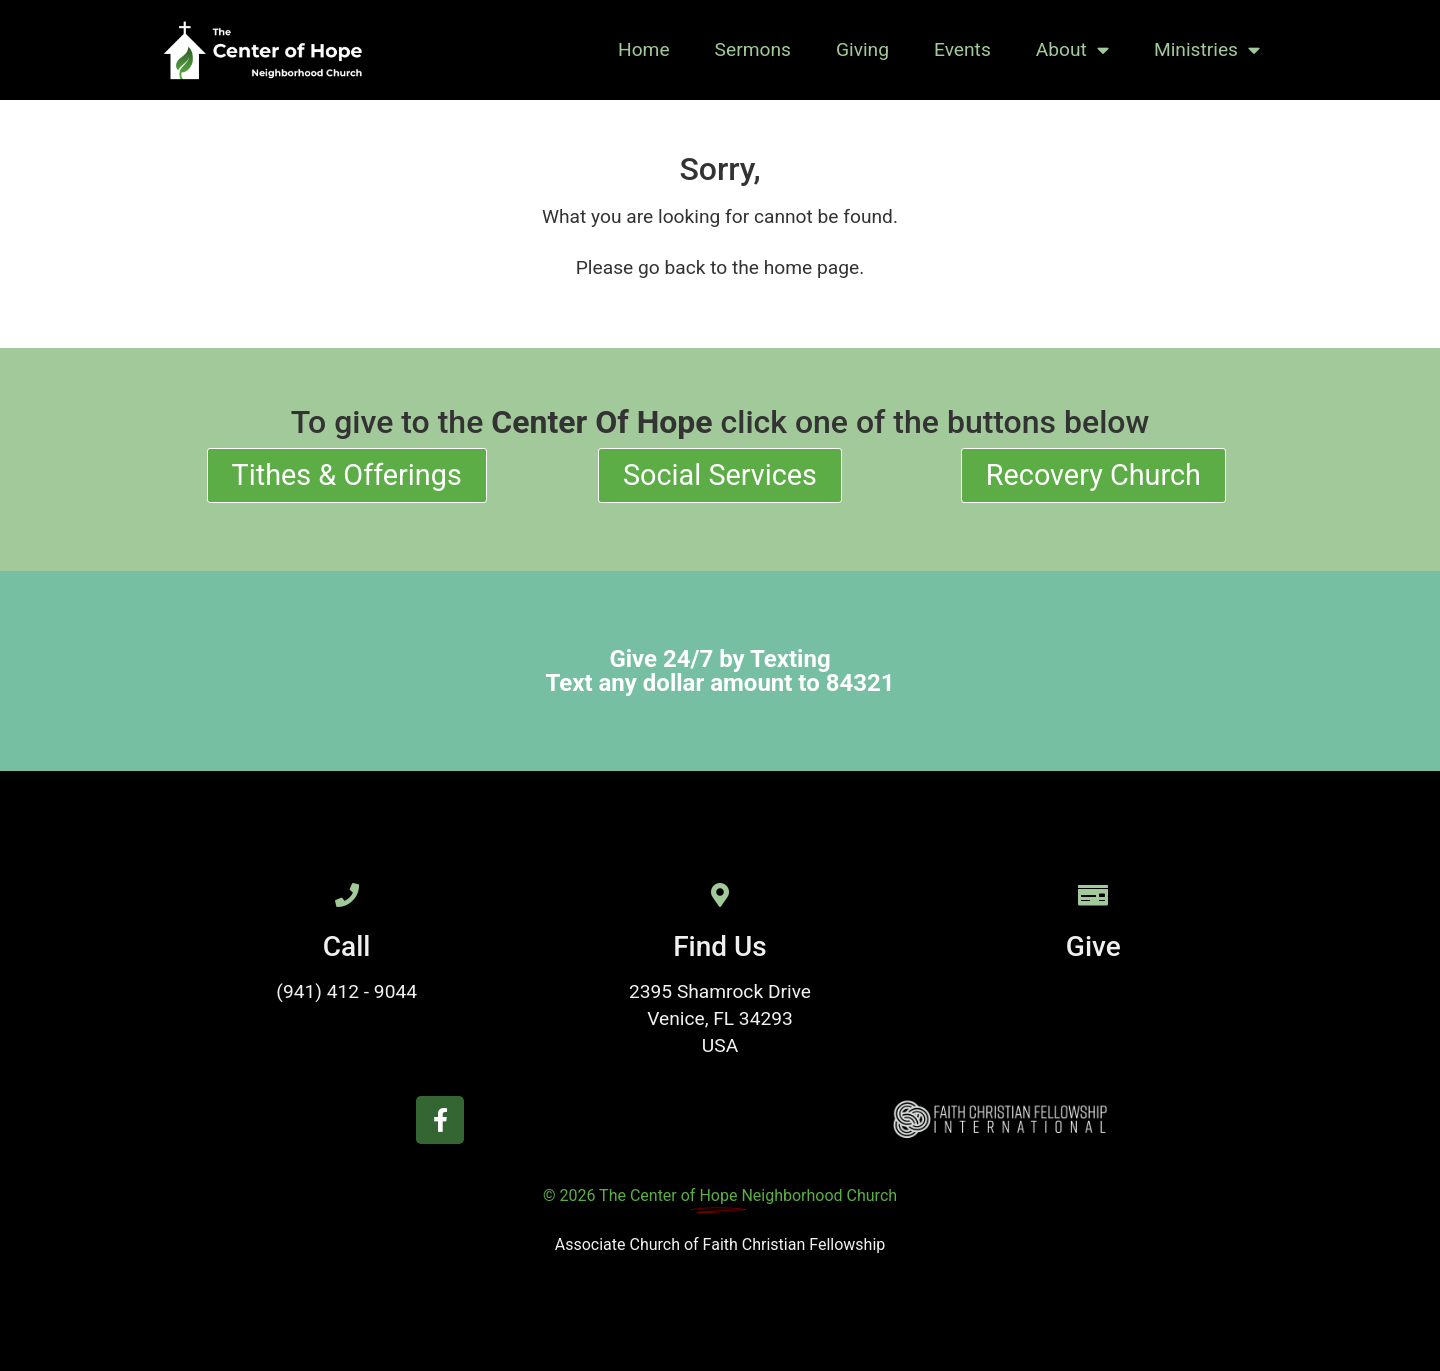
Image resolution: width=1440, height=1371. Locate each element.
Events (962, 49)
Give (1093, 946)
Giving (862, 49)
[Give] (1093, 895)
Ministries (1207, 49)
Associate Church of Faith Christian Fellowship (720, 1244)
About (1072, 49)
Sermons (753, 49)
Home (644, 49)
